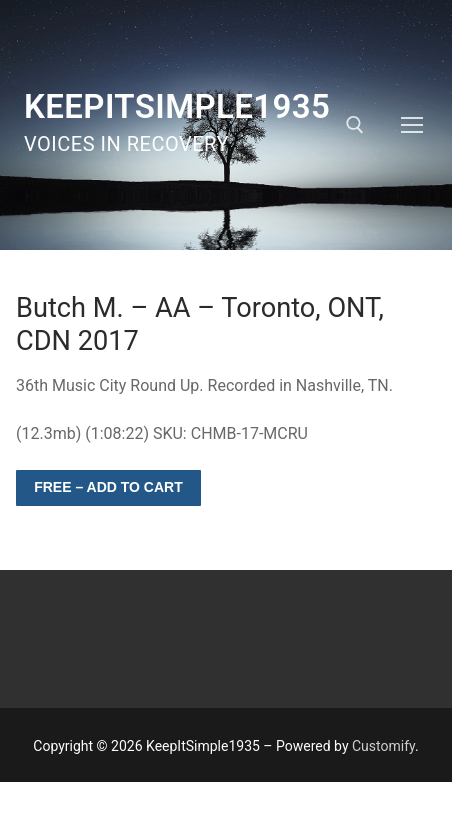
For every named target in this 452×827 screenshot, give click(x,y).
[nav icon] (412, 125)
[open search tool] (355, 125)
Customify (383, 746)
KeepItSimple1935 (177, 106)
